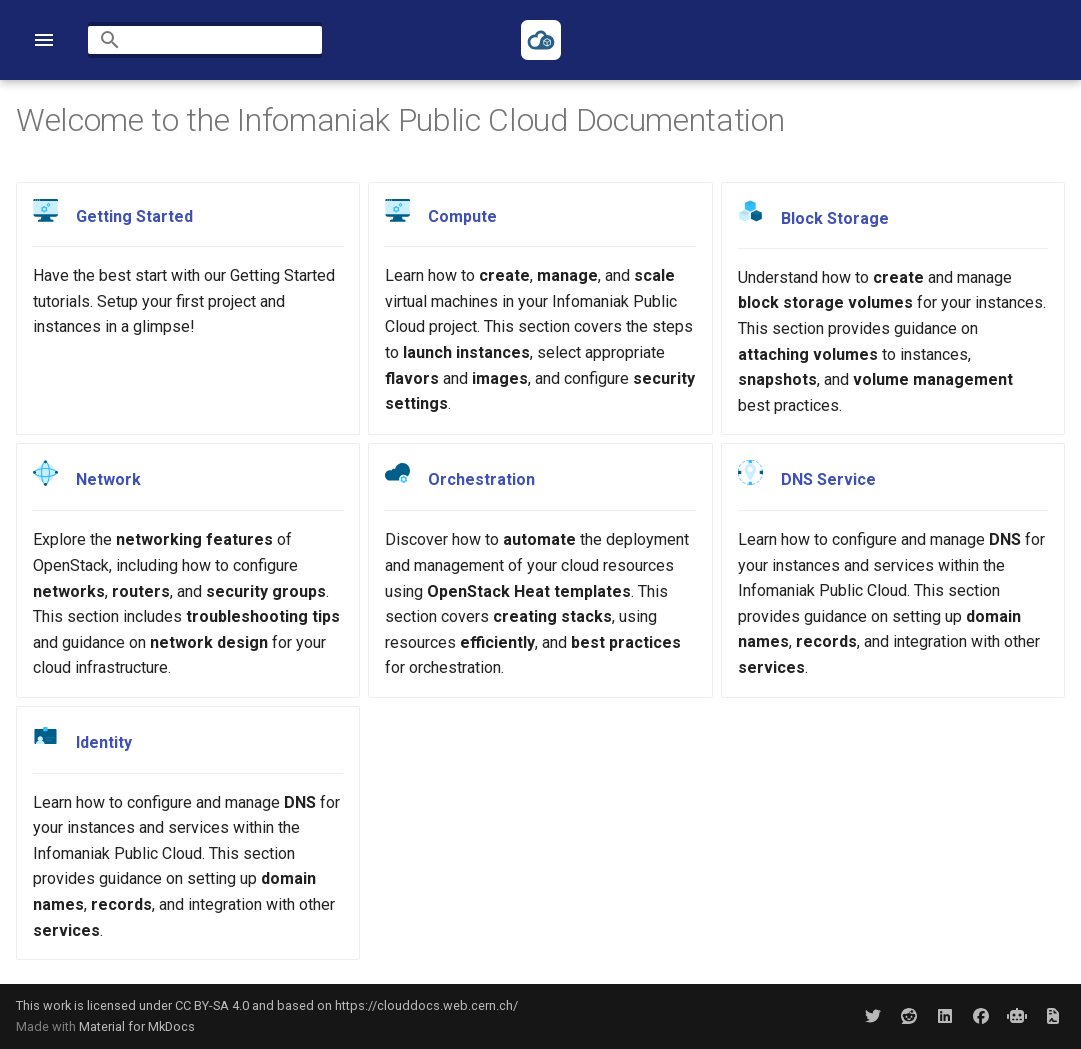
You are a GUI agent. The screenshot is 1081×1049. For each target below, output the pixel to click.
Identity (104, 742)
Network (108, 480)
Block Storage (835, 217)
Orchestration (481, 480)
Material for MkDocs (137, 1026)
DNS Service (828, 479)
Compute (462, 216)
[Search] (205, 40)
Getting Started (134, 216)
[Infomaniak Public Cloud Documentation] (541, 40)
